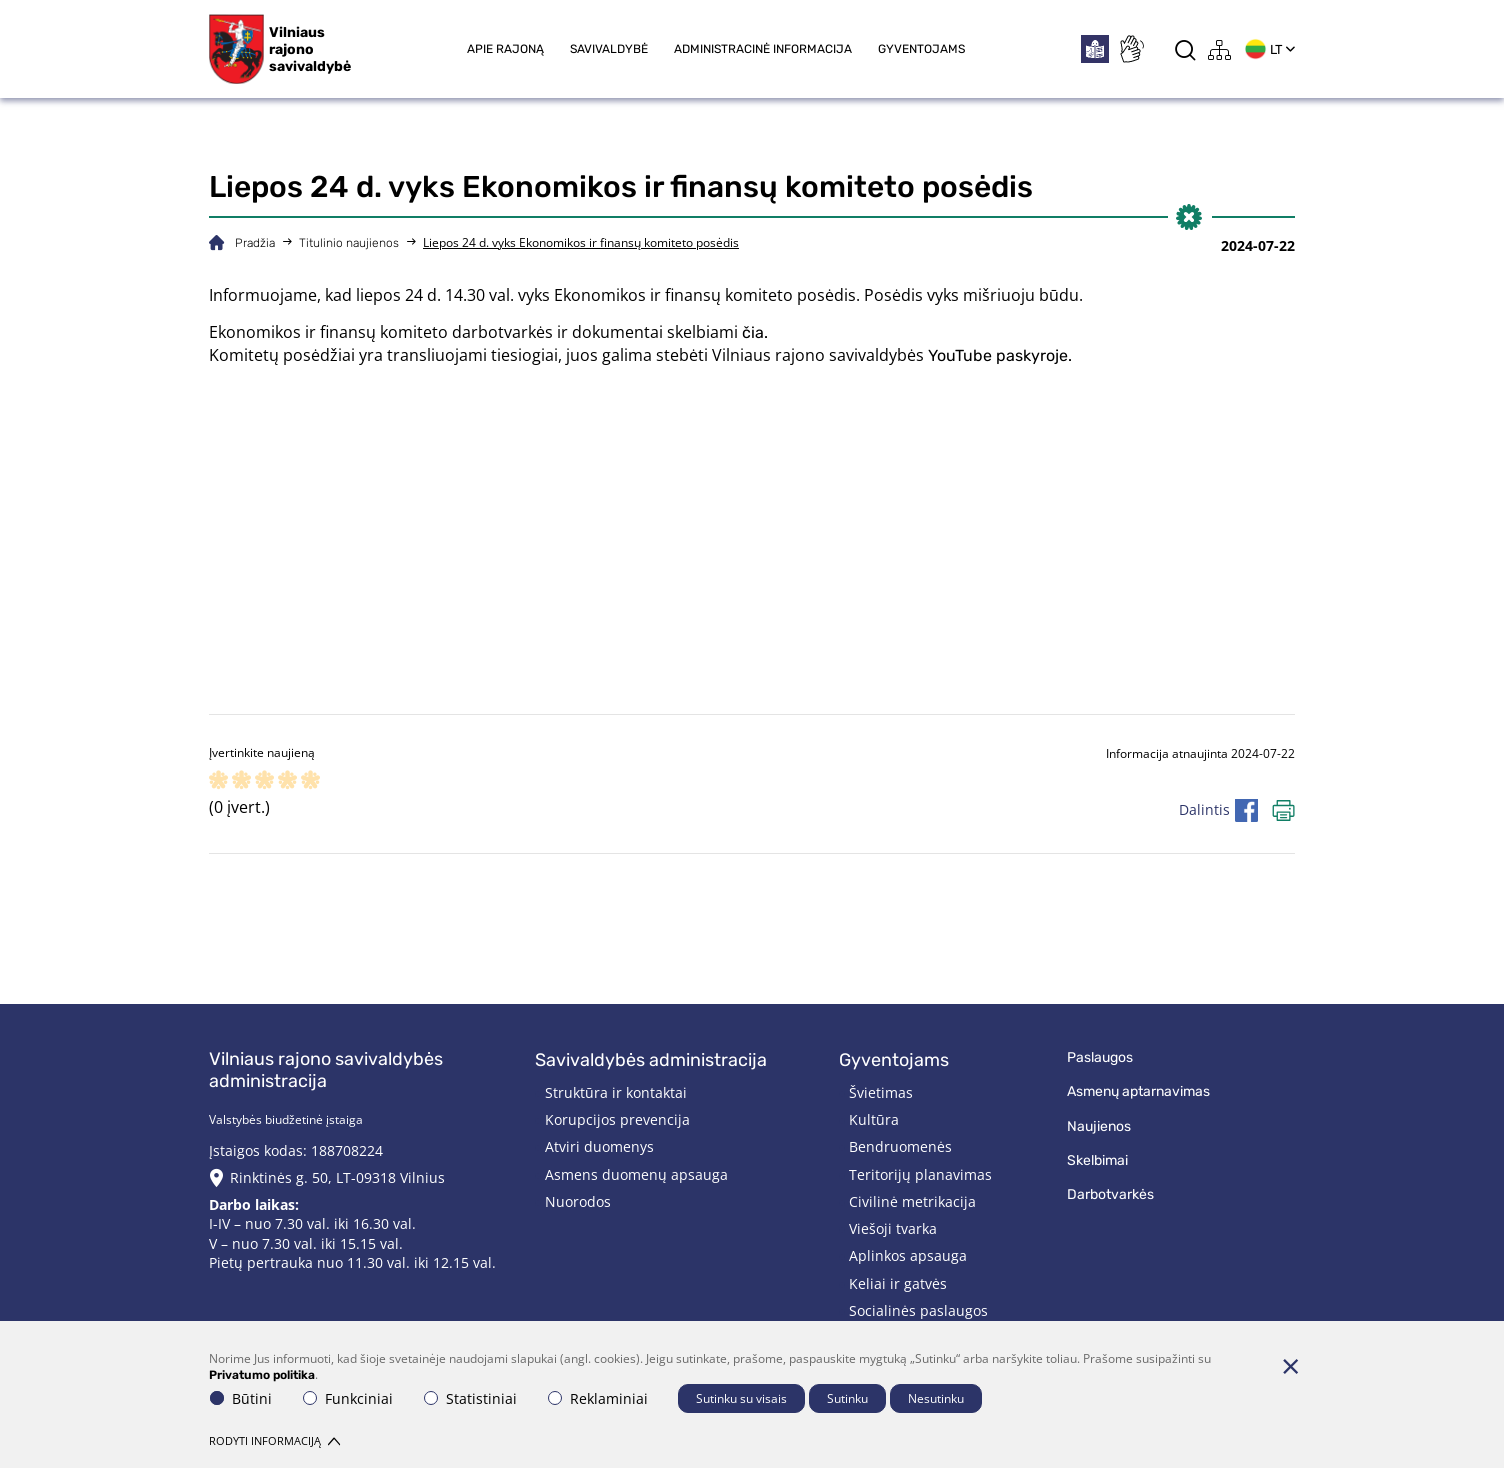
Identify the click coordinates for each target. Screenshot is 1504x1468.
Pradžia (255, 243)
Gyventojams (921, 49)
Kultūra (874, 1119)
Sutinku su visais (741, 1398)
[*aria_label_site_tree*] (1220, 49)
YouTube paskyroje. (1000, 355)
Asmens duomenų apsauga (636, 1174)
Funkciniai (348, 1398)
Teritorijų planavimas (920, 1174)
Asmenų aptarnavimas (1138, 1091)
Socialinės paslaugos (918, 1310)
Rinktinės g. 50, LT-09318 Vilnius (337, 1177)
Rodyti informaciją (274, 1440)
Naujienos (1099, 1126)
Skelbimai (1097, 1160)
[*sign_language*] (1131, 49)
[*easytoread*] (1095, 49)
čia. (755, 332)
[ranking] (310, 781)
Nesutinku (936, 1398)
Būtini (241, 1398)
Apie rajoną (505, 49)
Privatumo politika (262, 1375)
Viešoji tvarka (893, 1228)
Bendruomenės (900, 1146)
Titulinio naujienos (349, 243)
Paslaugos (1100, 1057)
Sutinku (847, 1398)
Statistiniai (470, 1398)
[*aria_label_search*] (1185, 49)
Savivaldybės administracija (651, 1060)
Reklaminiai (598, 1398)
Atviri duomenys (599, 1146)
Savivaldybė (609, 49)
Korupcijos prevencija (617, 1119)
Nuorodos (578, 1201)
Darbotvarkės (1110, 1194)
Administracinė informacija (763, 49)
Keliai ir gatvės (898, 1283)
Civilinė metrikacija (912, 1201)
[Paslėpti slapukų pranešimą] (1290, 1366)
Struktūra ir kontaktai (616, 1092)
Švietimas (881, 1092)
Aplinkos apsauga (908, 1255)
